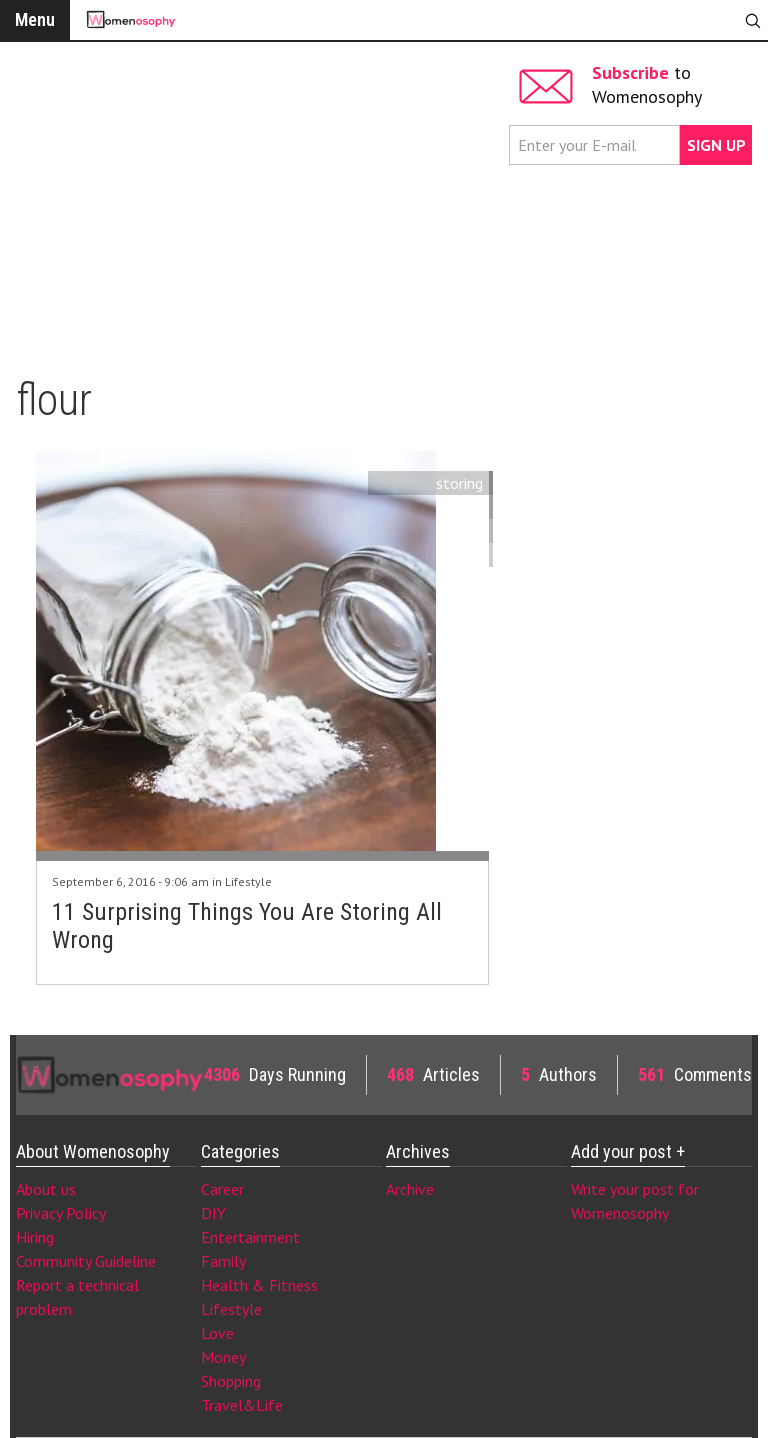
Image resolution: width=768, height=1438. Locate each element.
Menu (35, 19)
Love (217, 1333)
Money (223, 1357)
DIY (213, 1213)
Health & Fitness (259, 1285)
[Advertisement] (261, 200)
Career (222, 1189)
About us (46, 1189)
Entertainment (250, 1237)
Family (223, 1261)
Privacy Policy (61, 1213)
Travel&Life (242, 1405)
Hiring (35, 1237)
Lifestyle (248, 881)
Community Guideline (86, 1261)
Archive (410, 1189)
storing (459, 483)
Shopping (231, 1381)
